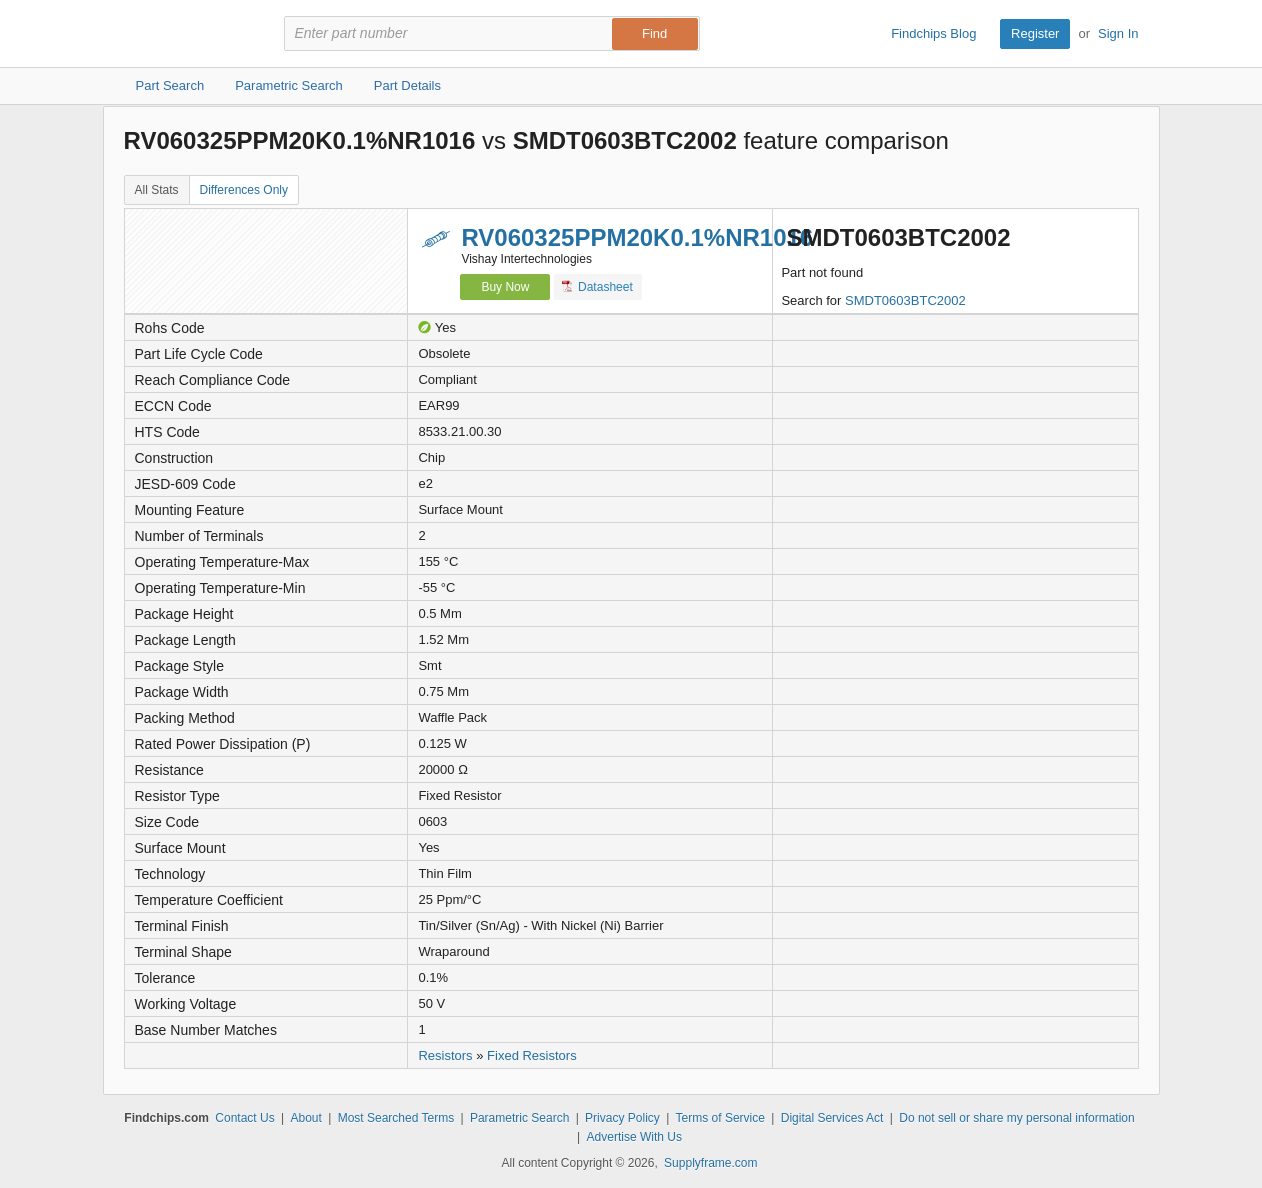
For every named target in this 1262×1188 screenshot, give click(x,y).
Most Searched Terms (396, 1118)
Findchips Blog (933, 33)
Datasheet (597, 286)
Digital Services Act (832, 1118)
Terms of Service (720, 1118)
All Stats (157, 190)
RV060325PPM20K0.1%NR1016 (637, 237)
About (305, 1118)
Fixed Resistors (532, 1055)
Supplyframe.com (710, 1163)
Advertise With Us (634, 1137)
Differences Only (244, 190)
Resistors (445, 1055)
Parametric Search (519, 1118)
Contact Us (244, 1118)
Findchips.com (189, 34)
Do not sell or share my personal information (1016, 1118)
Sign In (1118, 33)
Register (1035, 33)
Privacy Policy (622, 1118)
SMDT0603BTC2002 (905, 300)
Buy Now (505, 287)
